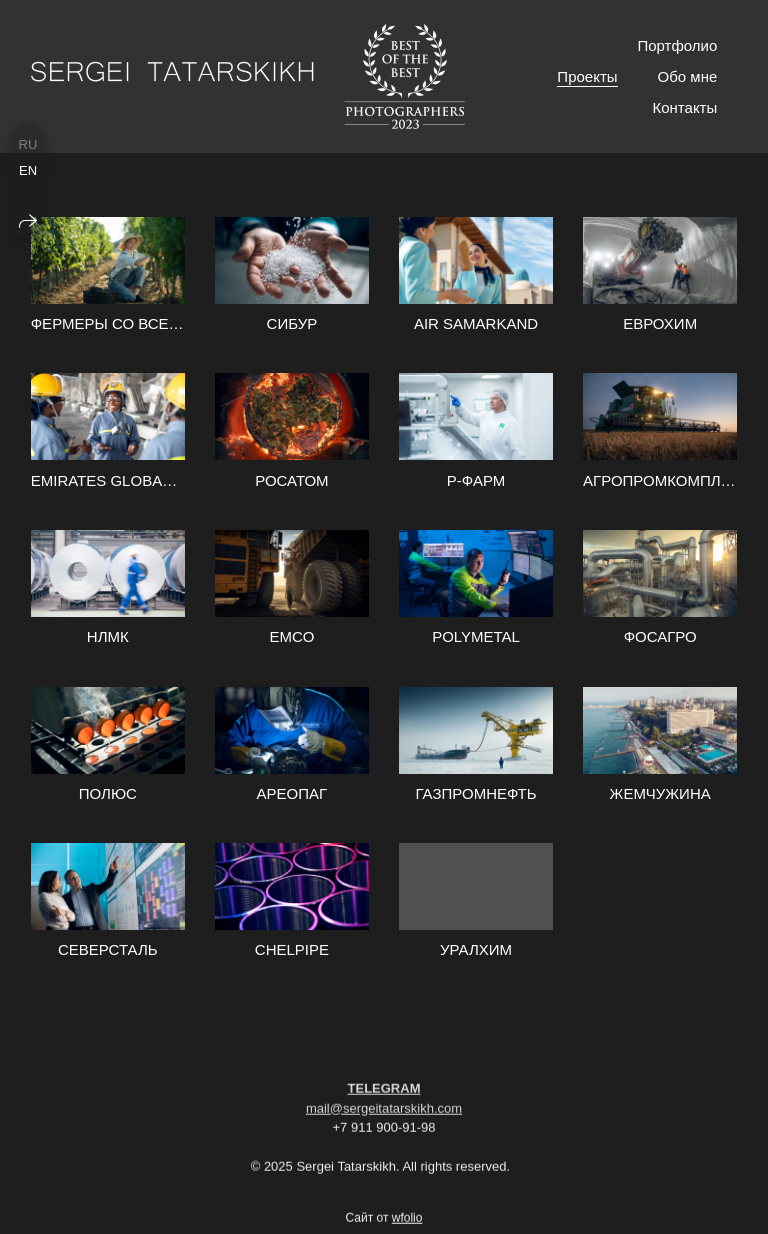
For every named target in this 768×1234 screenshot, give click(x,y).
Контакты (684, 107)
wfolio (407, 1226)
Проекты (587, 76)
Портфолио (677, 45)
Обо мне (688, 76)
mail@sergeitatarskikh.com (384, 1115)
